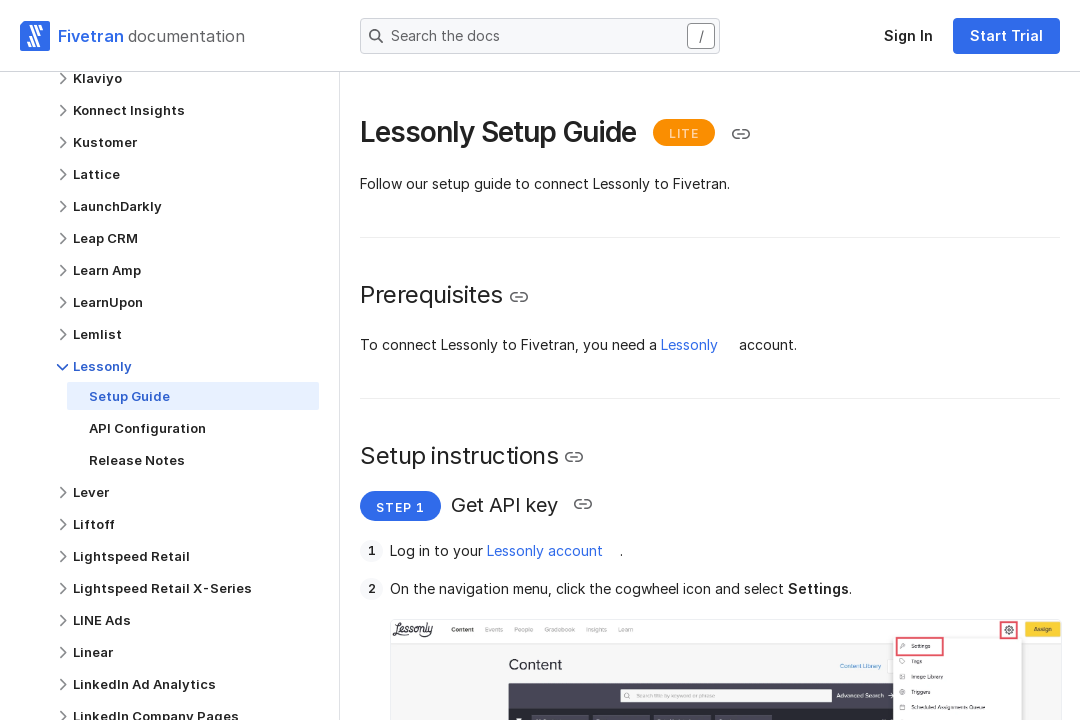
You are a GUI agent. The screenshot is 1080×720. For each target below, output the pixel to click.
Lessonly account (545, 550)
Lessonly (689, 344)
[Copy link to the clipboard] (741, 134)
